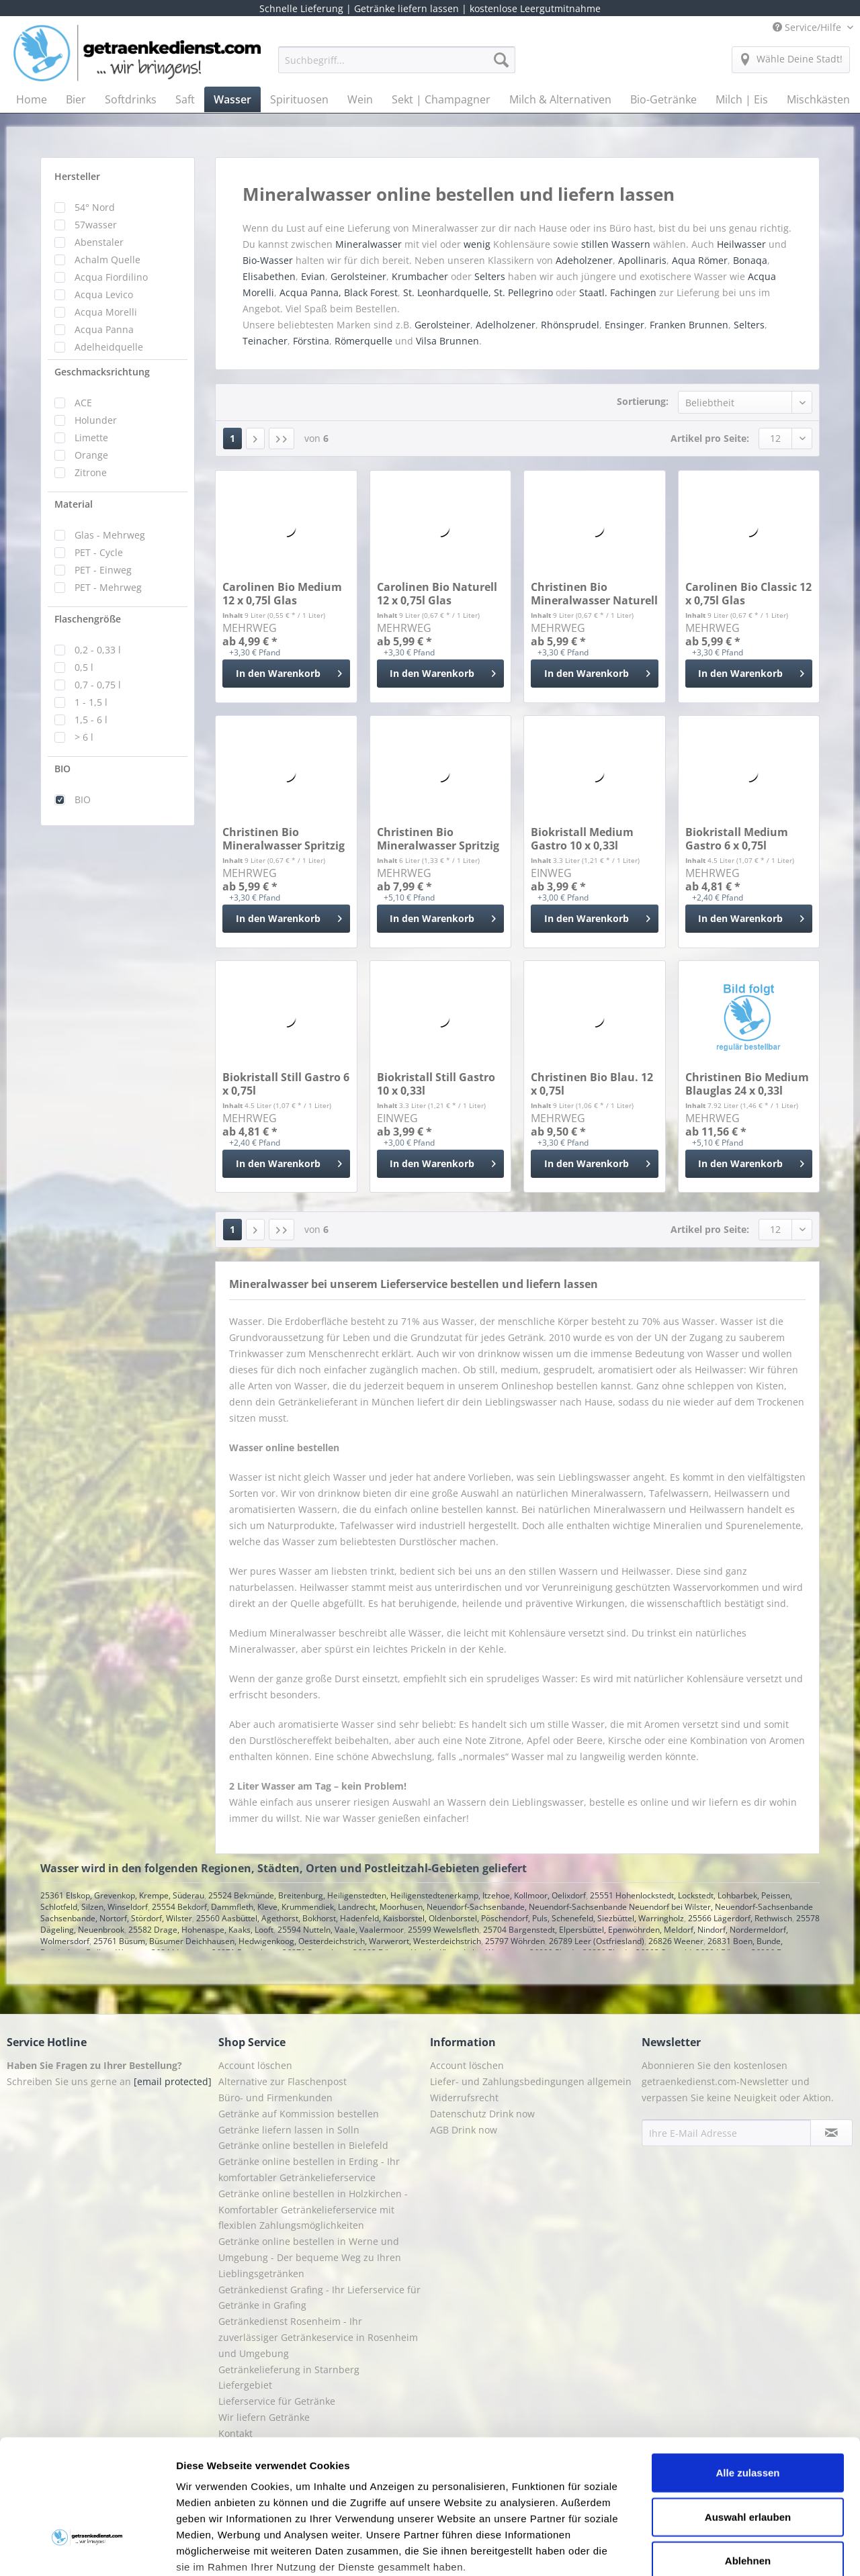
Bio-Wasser (268, 260)
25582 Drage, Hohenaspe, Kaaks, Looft (200, 1929)
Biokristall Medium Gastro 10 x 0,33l (582, 838)
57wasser (96, 224)
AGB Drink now (463, 2129)
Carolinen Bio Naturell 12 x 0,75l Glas (437, 593)
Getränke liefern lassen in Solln (288, 2129)
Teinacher (265, 340)
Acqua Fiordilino (111, 277)
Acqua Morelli (106, 312)
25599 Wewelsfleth (443, 1929)
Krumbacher (420, 276)
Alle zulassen (747, 2371)
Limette (91, 437)
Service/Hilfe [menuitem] (808, 27)
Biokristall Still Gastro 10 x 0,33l (436, 1083)
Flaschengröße (87, 618)
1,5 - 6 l (91, 719)
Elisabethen (269, 276)
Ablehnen (748, 2459)
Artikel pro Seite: (710, 438)
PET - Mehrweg (108, 587)
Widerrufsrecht (464, 2097)
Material (73, 504)
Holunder (96, 420)
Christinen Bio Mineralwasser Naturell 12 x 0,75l (594, 593)
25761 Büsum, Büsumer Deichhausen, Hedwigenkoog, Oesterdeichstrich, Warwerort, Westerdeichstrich (287, 1941)
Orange (91, 455)
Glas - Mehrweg (110, 534)
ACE (83, 402)
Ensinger (624, 324)
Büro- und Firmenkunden (275, 2097)
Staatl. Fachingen (617, 292)
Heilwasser (741, 244)
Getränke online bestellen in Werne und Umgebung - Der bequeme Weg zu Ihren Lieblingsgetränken (309, 2257)
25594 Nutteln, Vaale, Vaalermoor (340, 1929)
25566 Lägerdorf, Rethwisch (740, 1918)
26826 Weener (675, 1941)
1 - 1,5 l (91, 702)
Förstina (311, 340)
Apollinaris (642, 260)
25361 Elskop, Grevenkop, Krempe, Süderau (122, 1895)
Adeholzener (584, 260)
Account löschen (255, 2065)
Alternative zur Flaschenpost (282, 2081)
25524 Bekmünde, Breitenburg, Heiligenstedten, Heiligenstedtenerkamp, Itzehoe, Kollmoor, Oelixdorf (397, 1895)
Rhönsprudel (570, 324)
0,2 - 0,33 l (98, 649)
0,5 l (84, 667)
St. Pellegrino (523, 292)
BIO (62, 768)
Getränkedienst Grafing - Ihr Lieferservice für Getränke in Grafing (319, 2297)
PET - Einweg (103, 569)
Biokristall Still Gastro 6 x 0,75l (285, 1083)
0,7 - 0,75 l (98, 684)
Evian (313, 276)
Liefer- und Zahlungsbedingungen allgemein (531, 2081)
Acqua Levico (104, 294)
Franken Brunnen (689, 324)
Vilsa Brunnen (447, 340)
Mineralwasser (368, 244)
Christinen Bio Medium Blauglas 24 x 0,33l (747, 1083)
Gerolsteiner (358, 276)
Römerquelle (363, 340)
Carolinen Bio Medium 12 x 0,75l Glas (282, 593)
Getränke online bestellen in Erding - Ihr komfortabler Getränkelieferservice (309, 2169)
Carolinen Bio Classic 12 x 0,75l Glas (748, 593)
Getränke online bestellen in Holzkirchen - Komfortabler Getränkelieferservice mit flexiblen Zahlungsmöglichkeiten (313, 2209)
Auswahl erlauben (748, 2414)
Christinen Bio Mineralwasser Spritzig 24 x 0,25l (438, 838)
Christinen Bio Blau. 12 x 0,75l (592, 1083)
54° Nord (95, 207)
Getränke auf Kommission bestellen (298, 2113)
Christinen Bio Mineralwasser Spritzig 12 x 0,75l (283, 838)
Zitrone (91, 472)
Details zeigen (714, 2549)
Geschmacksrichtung (102, 371)
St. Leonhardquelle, (447, 292)
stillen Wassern (615, 244)
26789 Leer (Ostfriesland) (596, 1941)
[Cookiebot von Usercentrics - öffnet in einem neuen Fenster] (87, 2550)
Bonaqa (750, 260)
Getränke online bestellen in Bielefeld (303, 2145)
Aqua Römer (700, 260)
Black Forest (371, 292)
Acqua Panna (104, 329)
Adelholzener (505, 324)
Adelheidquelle (109, 346)
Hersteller (77, 176)
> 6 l (84, 737)
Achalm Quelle (107, 259)
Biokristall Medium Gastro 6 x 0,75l (736, 838)
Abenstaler (99, 242)
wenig (477, 244)
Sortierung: (643, 401)
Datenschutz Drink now (482, 2113)
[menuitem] (396, 66)
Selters (489, 276)
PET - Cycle (99, 552)
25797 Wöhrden (515, 1941)
